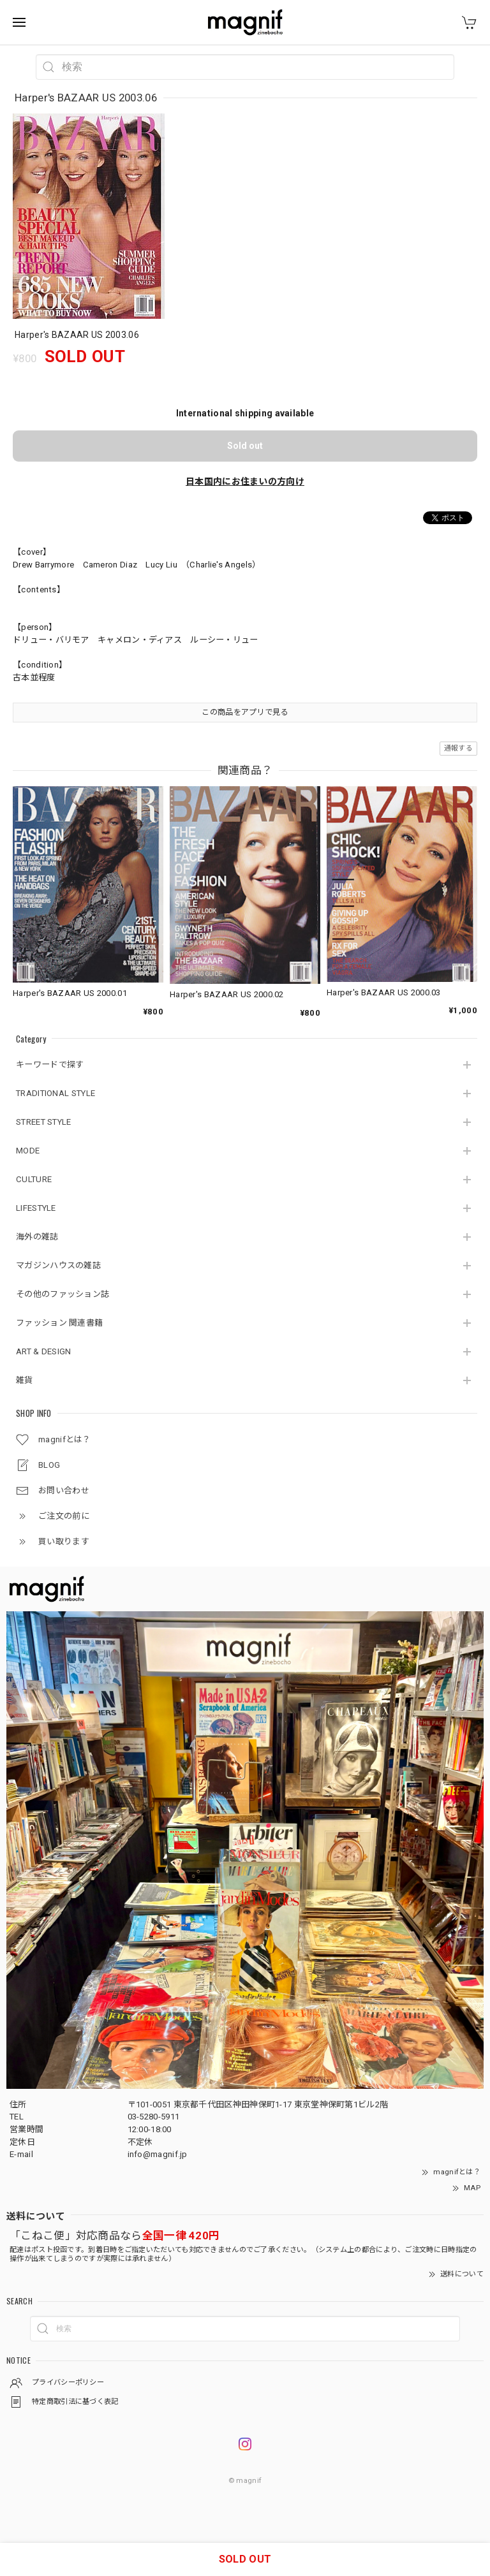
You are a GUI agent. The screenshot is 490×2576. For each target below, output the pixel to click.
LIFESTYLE (36, 1208)
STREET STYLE (43, 1122)
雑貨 (24, 1380)
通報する (458, 748)
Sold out (245, 446)
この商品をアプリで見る (245, 712)
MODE (28, 1150)
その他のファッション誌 (62, 1294)
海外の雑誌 (37, 1236)
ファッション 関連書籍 (59, 1323)
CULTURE (34, 1179)
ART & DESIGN (43, 1351)
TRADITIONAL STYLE (55, 1093)
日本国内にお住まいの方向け (245, 481)
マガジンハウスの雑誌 (58, 1265)
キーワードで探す (50, 1064)
